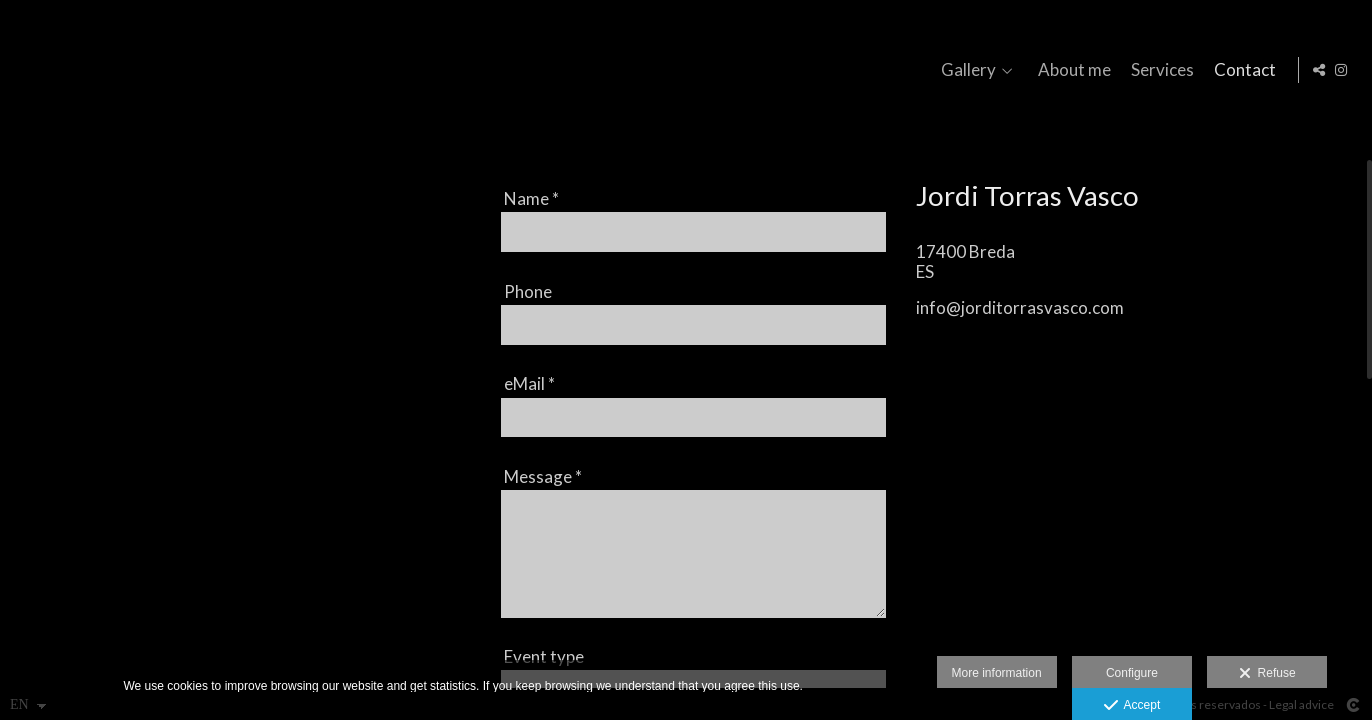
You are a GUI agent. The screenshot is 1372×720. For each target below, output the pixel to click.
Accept (1132, 706)
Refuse (1267, 674)
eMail (529, 383)
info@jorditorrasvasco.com (1020, 307)
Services (1159, 70)
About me (1071, 70)
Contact (1242, 70)
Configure (1132, 673)
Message (543, 476)
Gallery (965, 70)
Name (531, 198)
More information (997, 673)
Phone (528, 291)
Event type (544, 656)
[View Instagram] (1341, 70)
